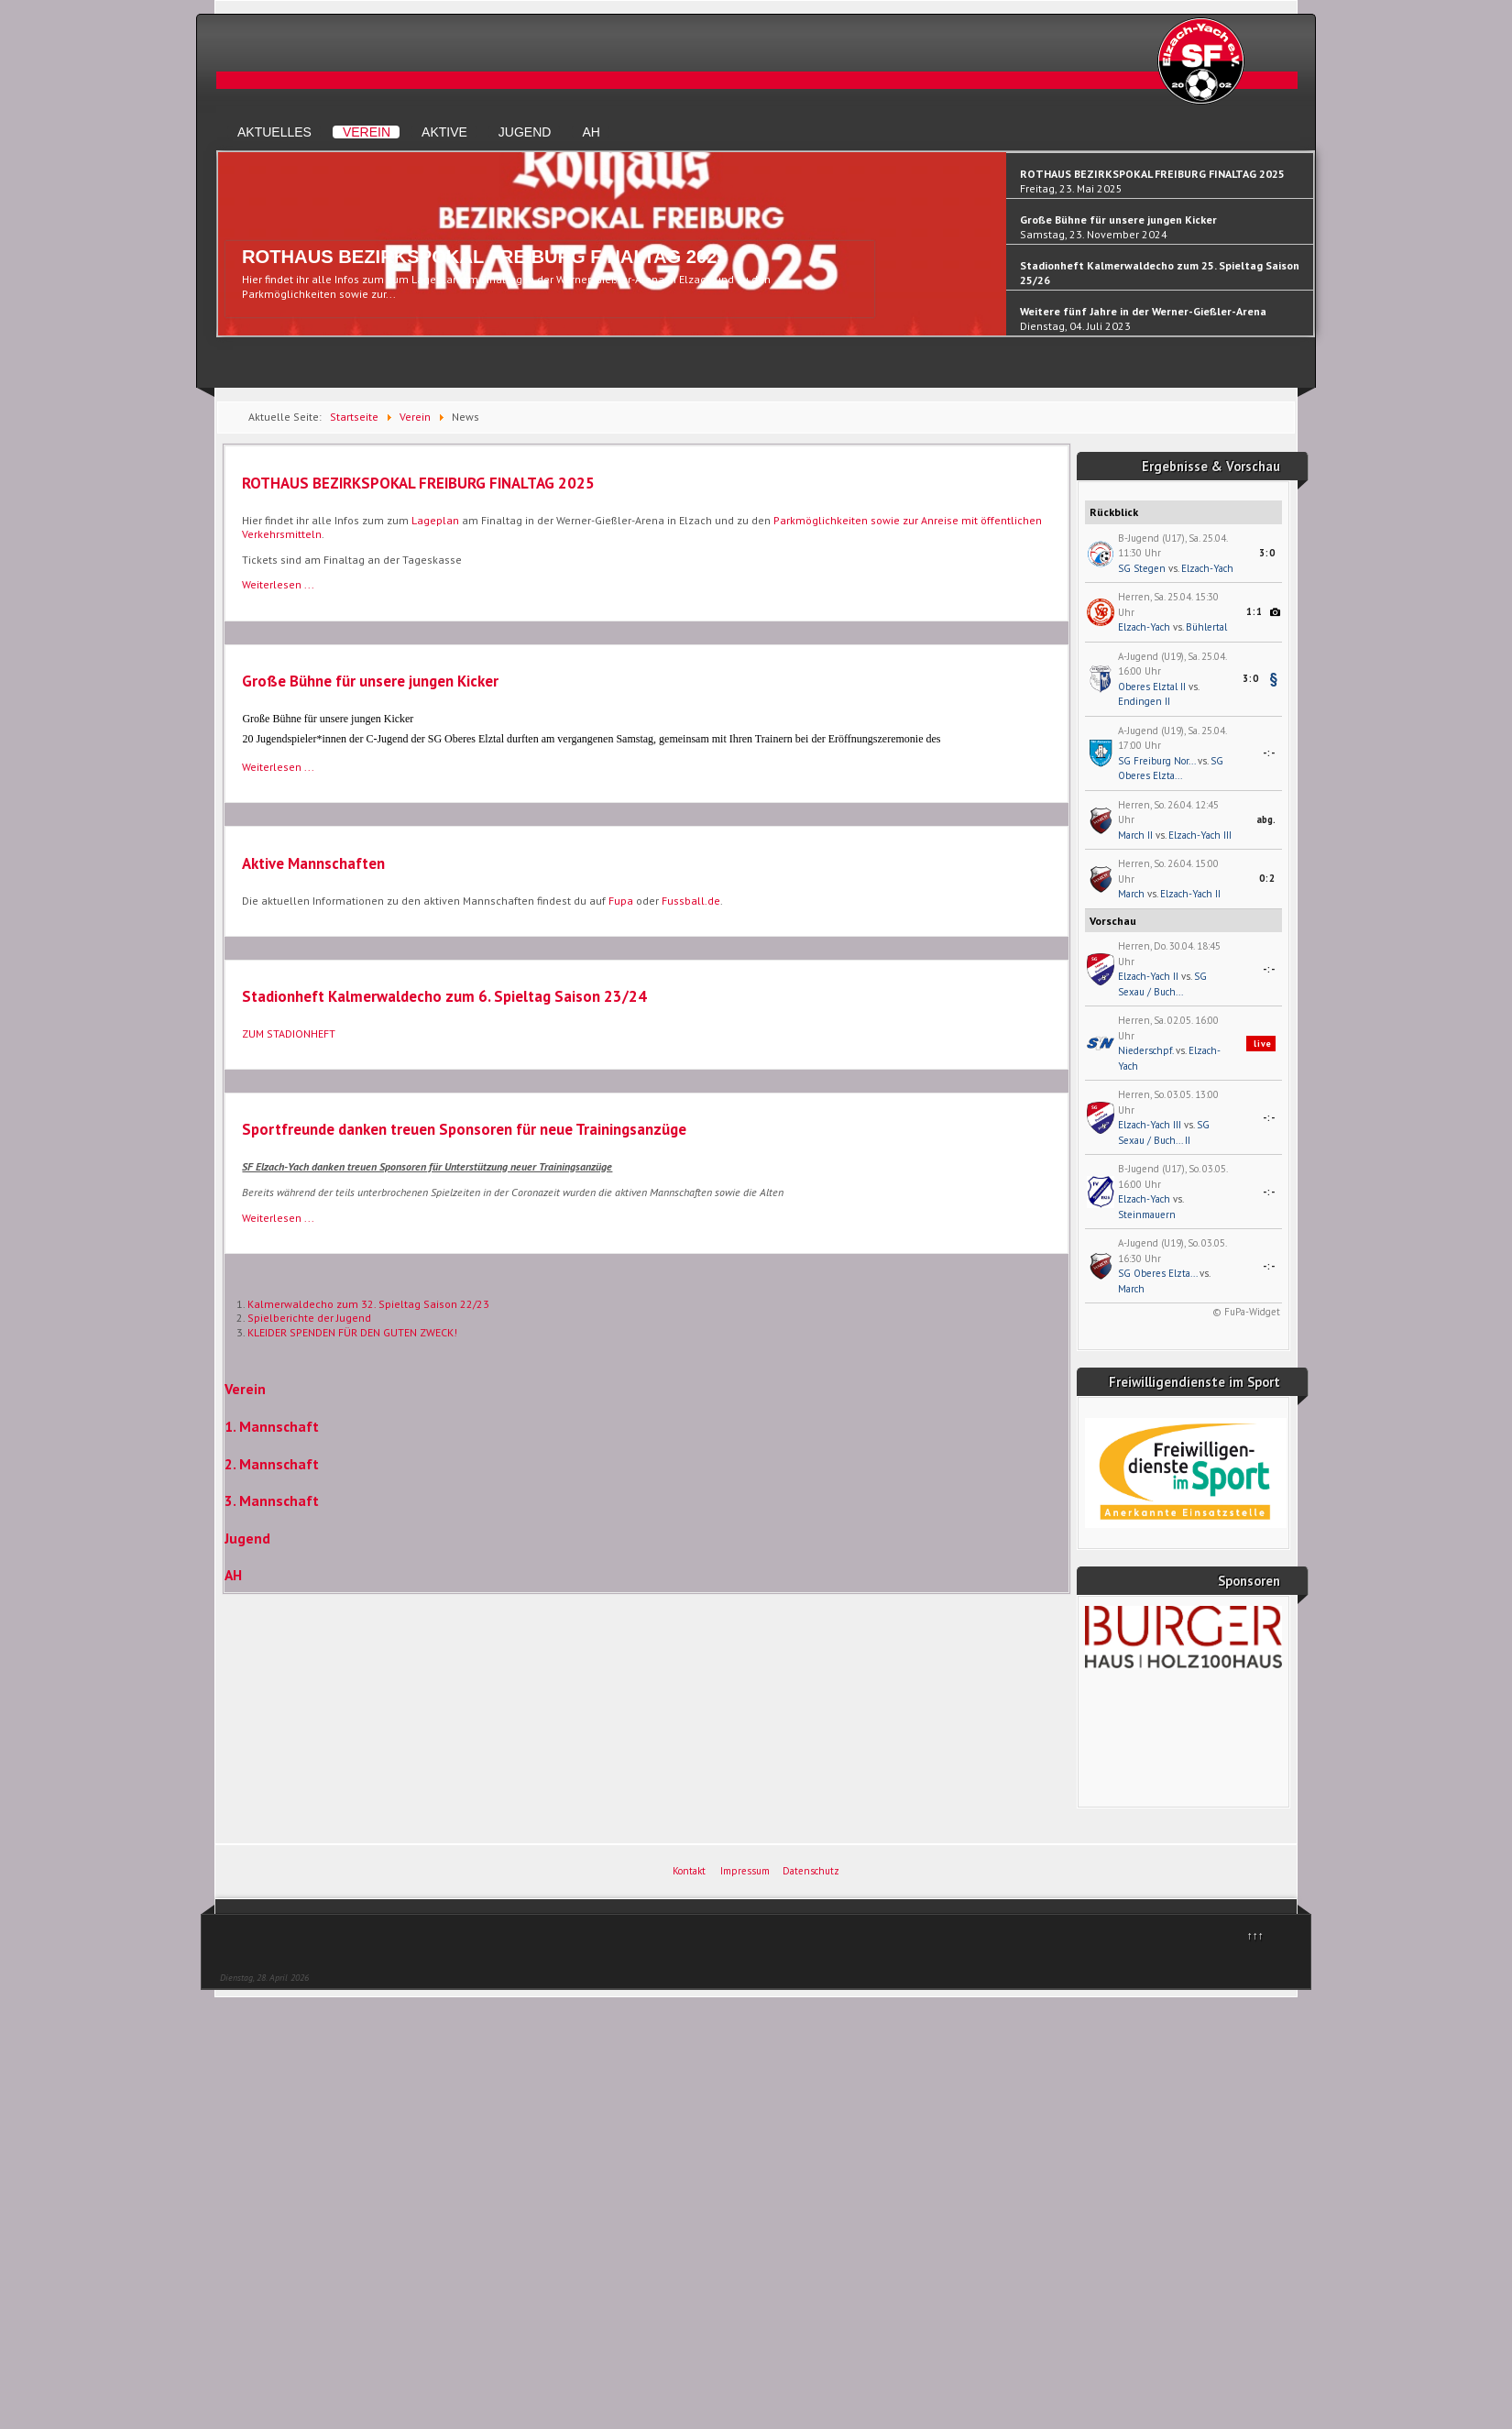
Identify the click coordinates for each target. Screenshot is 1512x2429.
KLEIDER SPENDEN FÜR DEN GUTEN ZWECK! (352, 1332)
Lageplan (435, 520)
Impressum (745, 1870)
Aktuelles (274, 132)
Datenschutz (811, 1870)
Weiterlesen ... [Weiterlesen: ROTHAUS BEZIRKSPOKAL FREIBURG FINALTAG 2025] (278, 584)
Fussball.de (691, 900)
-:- (1269, 752)
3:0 (1267, 552)
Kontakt (689, 1870)
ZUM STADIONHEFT (288, 1033)
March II (1135, 835)
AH (590, 132)
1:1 (1254, 611)
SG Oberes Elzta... (1157, 1273)
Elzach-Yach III (1200, 835)
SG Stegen (1142, 568)
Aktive (444, 132)
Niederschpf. (1145, 1050)
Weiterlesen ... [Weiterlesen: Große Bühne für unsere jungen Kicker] (278, 767)
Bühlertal (1206, 627)
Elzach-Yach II (1190, 893)
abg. (1266, 819)
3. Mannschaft (272, 1500)
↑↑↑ (1255, 1935)
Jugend (525, 132)
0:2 (1267, 878)
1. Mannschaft (272, 1426)
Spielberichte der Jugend (309, 1317)
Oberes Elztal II (1152, 686)
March (1131, 893)
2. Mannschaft (272, 1464)
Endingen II (1144, 701)
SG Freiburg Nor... (1156, 760)
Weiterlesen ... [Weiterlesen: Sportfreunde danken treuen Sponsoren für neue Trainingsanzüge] (278, 1218)
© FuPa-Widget (1246, 1311)
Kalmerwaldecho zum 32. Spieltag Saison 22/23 (368, 1304)
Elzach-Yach (1207, 568)
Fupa (620, 900)
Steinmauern (1147, 1214)
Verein (366, 132)
